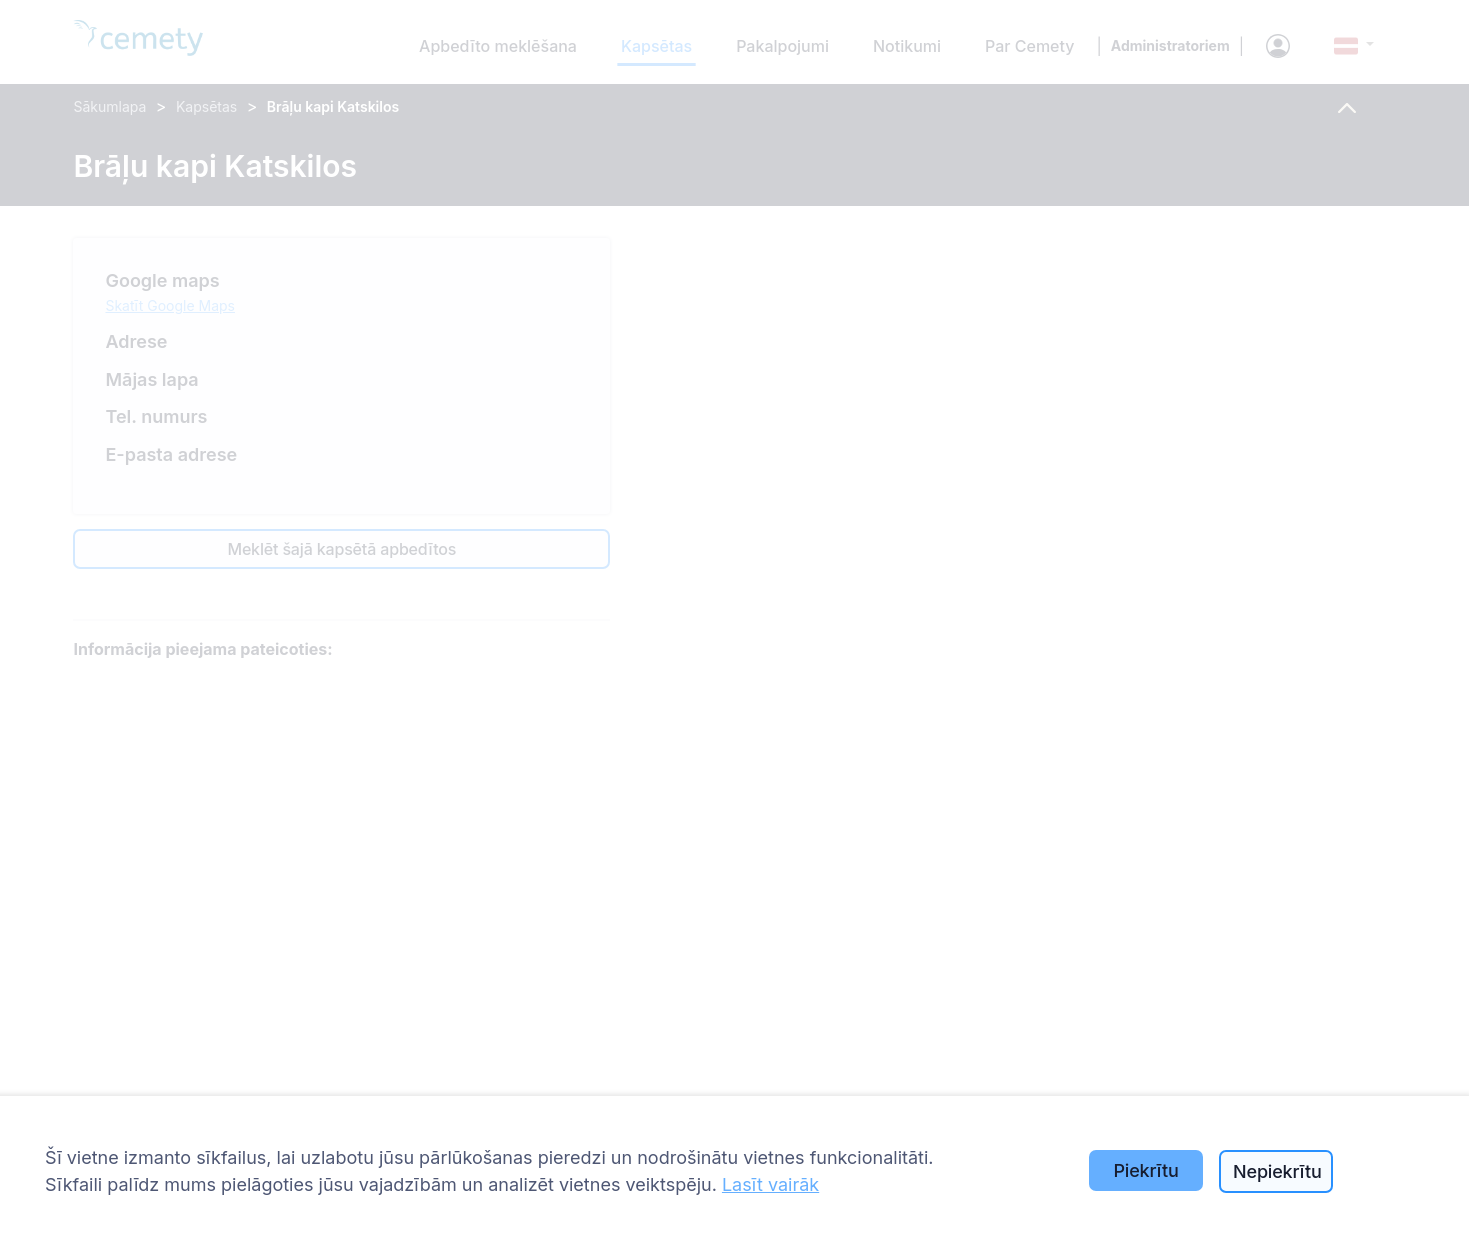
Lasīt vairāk (770, 1184)
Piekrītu (1145, 1170)
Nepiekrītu (1277, 1171)
